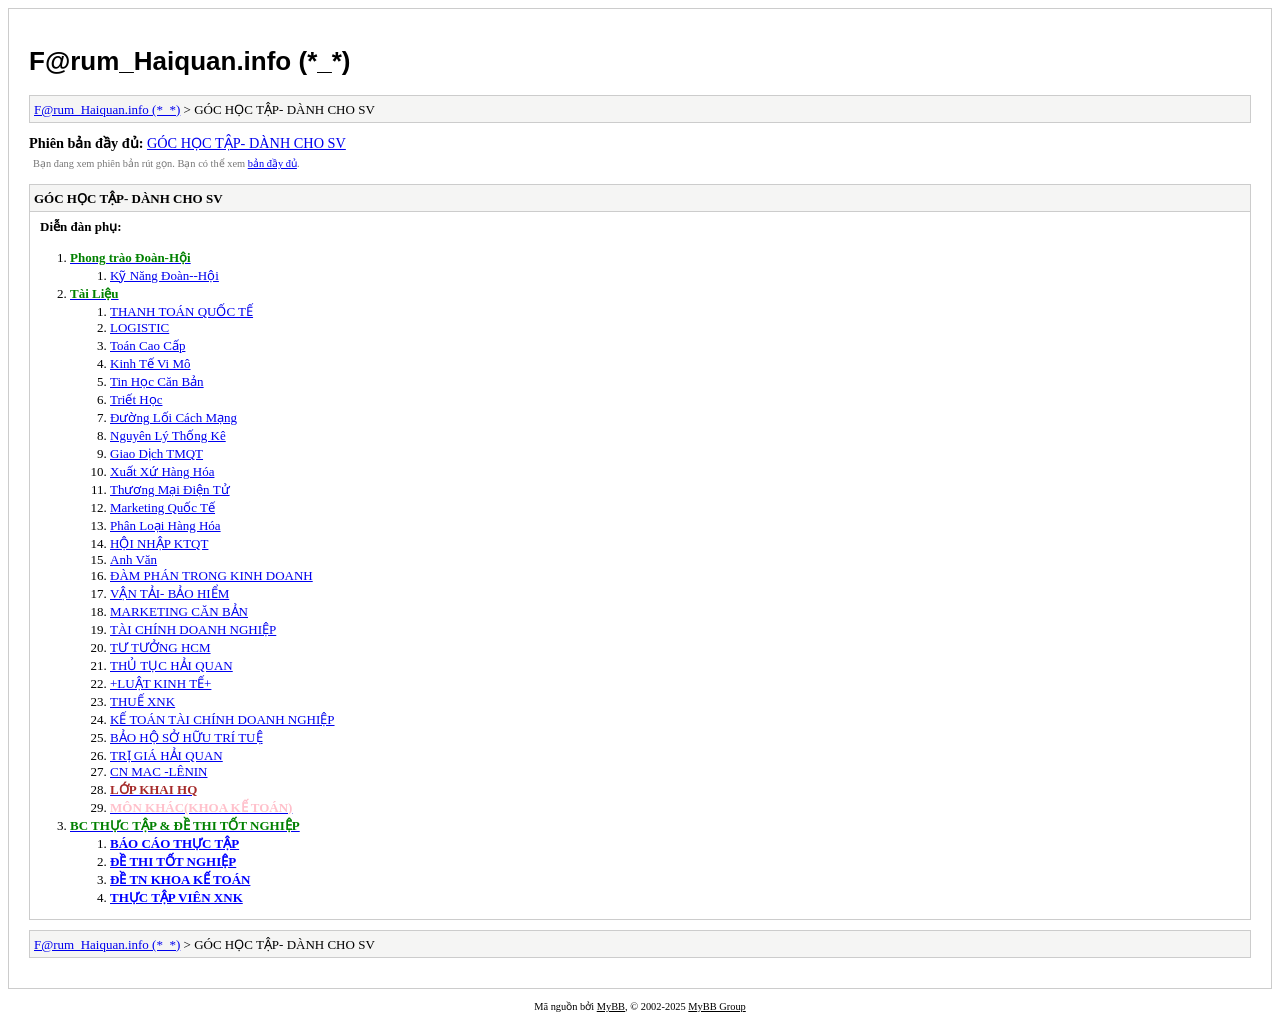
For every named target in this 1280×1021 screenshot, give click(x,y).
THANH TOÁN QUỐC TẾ (181, 311)
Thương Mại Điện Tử (170, 489)
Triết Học (136, 399)
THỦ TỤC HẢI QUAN (171, 665)
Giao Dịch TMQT (156, 453)
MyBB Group (716, 1006)
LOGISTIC (139, 327)
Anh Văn (133, 559)
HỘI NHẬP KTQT (159, 543)
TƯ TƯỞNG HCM (160, 647)
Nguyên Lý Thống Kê (168, 435)
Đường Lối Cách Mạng (173, 417)
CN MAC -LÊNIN (159, 771)
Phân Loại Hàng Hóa (165, 525)
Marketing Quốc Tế (162, 507)
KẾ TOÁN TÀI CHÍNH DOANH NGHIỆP (222, 719)
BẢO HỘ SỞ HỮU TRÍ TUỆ (186, 737)
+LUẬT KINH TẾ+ (160, 683)
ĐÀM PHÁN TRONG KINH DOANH (211, 575)
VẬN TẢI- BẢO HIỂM (169, 593)
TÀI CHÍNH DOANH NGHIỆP (193, 629)
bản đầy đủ (272, 163)
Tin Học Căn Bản (157, 381)
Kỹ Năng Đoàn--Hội (164, 275)
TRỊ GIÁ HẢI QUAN (166, 755)
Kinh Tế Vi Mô (150, 363)
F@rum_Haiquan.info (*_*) (189, 61)
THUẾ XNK (142, 701)
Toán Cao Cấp (147, 345)
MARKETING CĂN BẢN (179, 611)
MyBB (611, 1006)
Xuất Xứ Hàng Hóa (162, 471)
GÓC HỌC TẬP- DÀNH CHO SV (246, 143)
